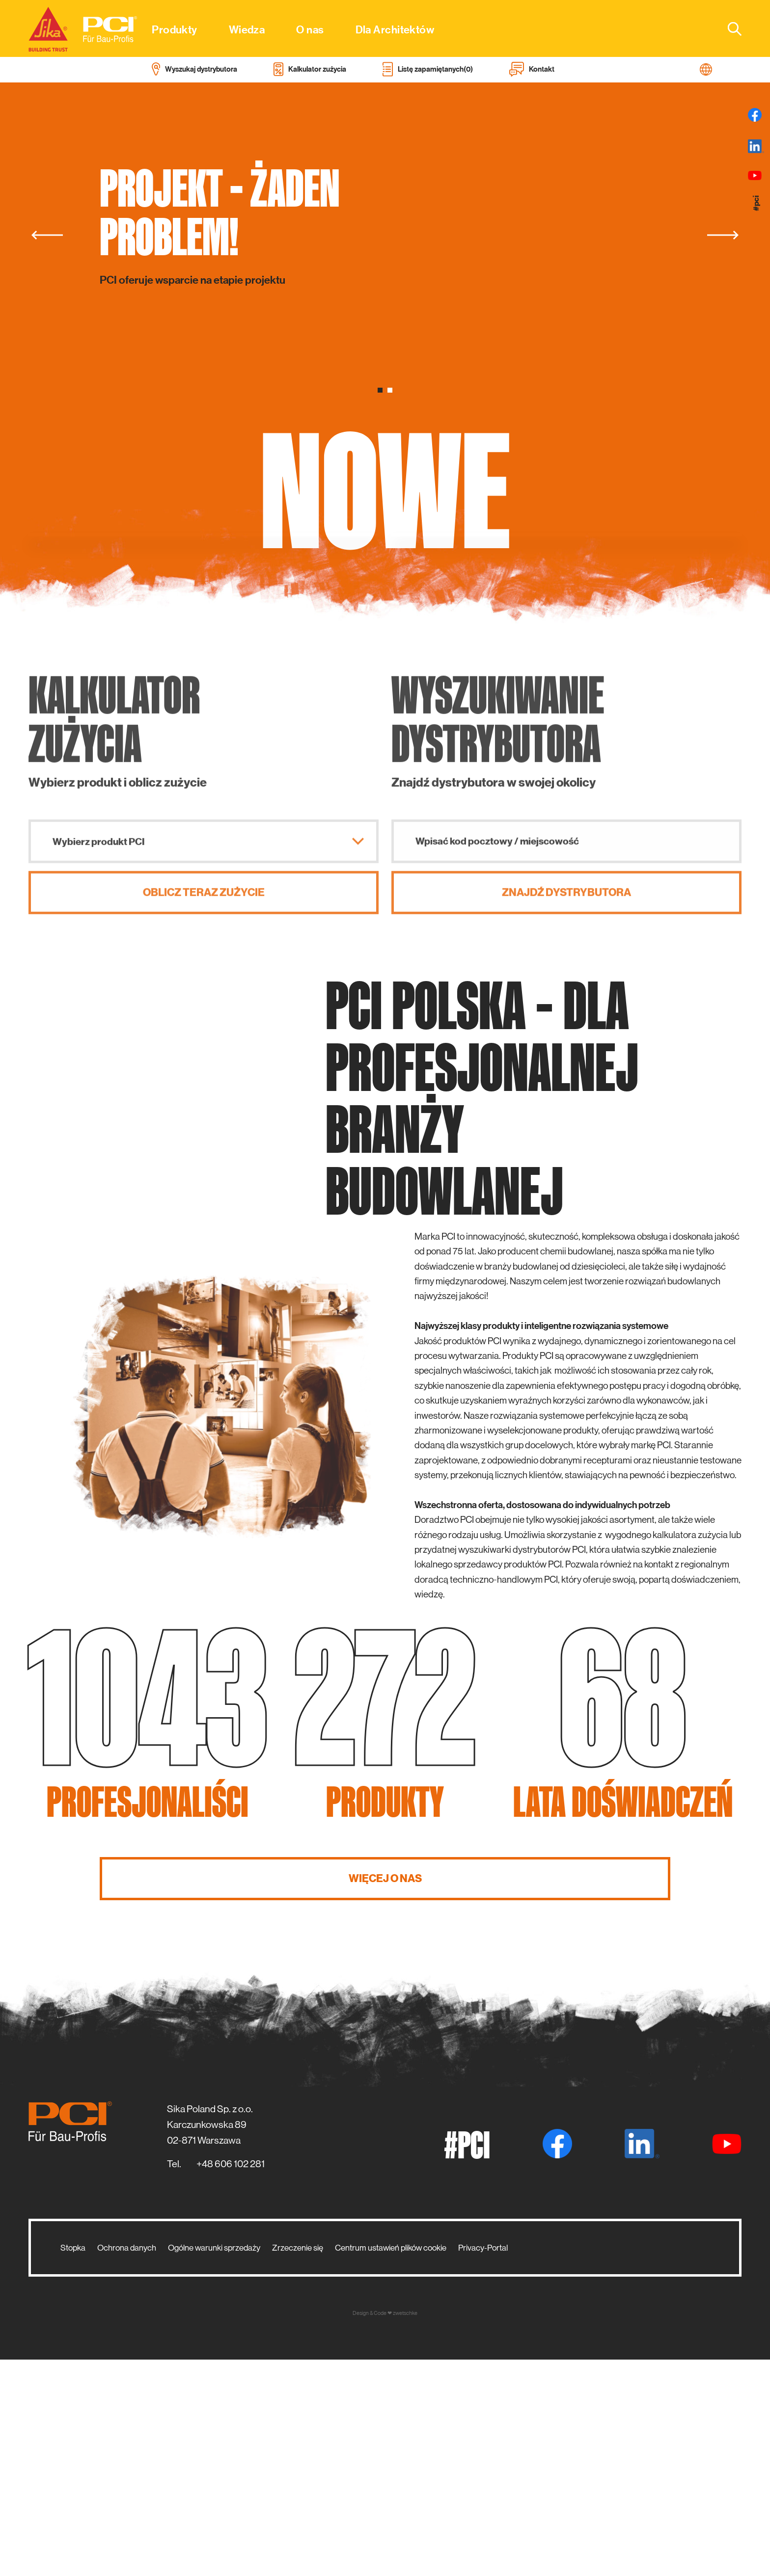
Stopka (72, 2464)
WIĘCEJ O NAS (385, 2094)
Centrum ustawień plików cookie (390, 2464)
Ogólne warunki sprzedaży (214, 2464)
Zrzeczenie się (297, 2464)
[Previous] (47, 235)
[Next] (723, 235)
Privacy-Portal (483, 2464)
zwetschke (405, 2529)
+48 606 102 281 (230, 2380)
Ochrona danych (126, 2464)
